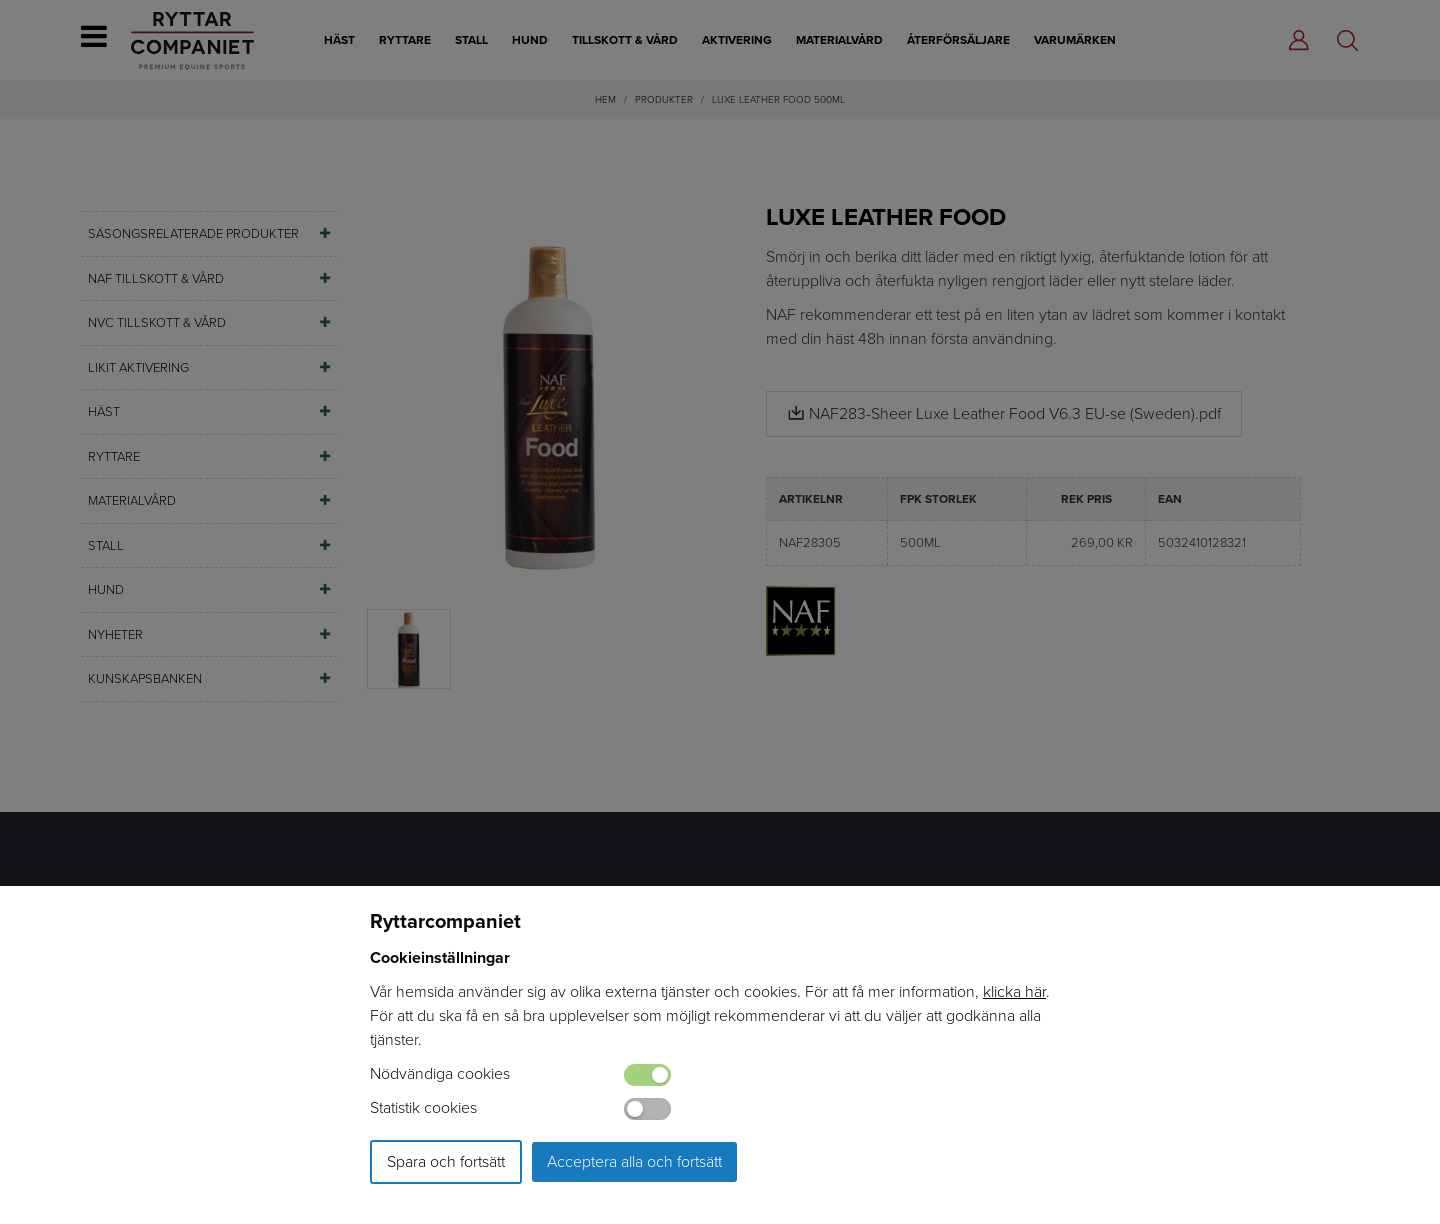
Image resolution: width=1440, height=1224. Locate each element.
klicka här (1014, 991)
